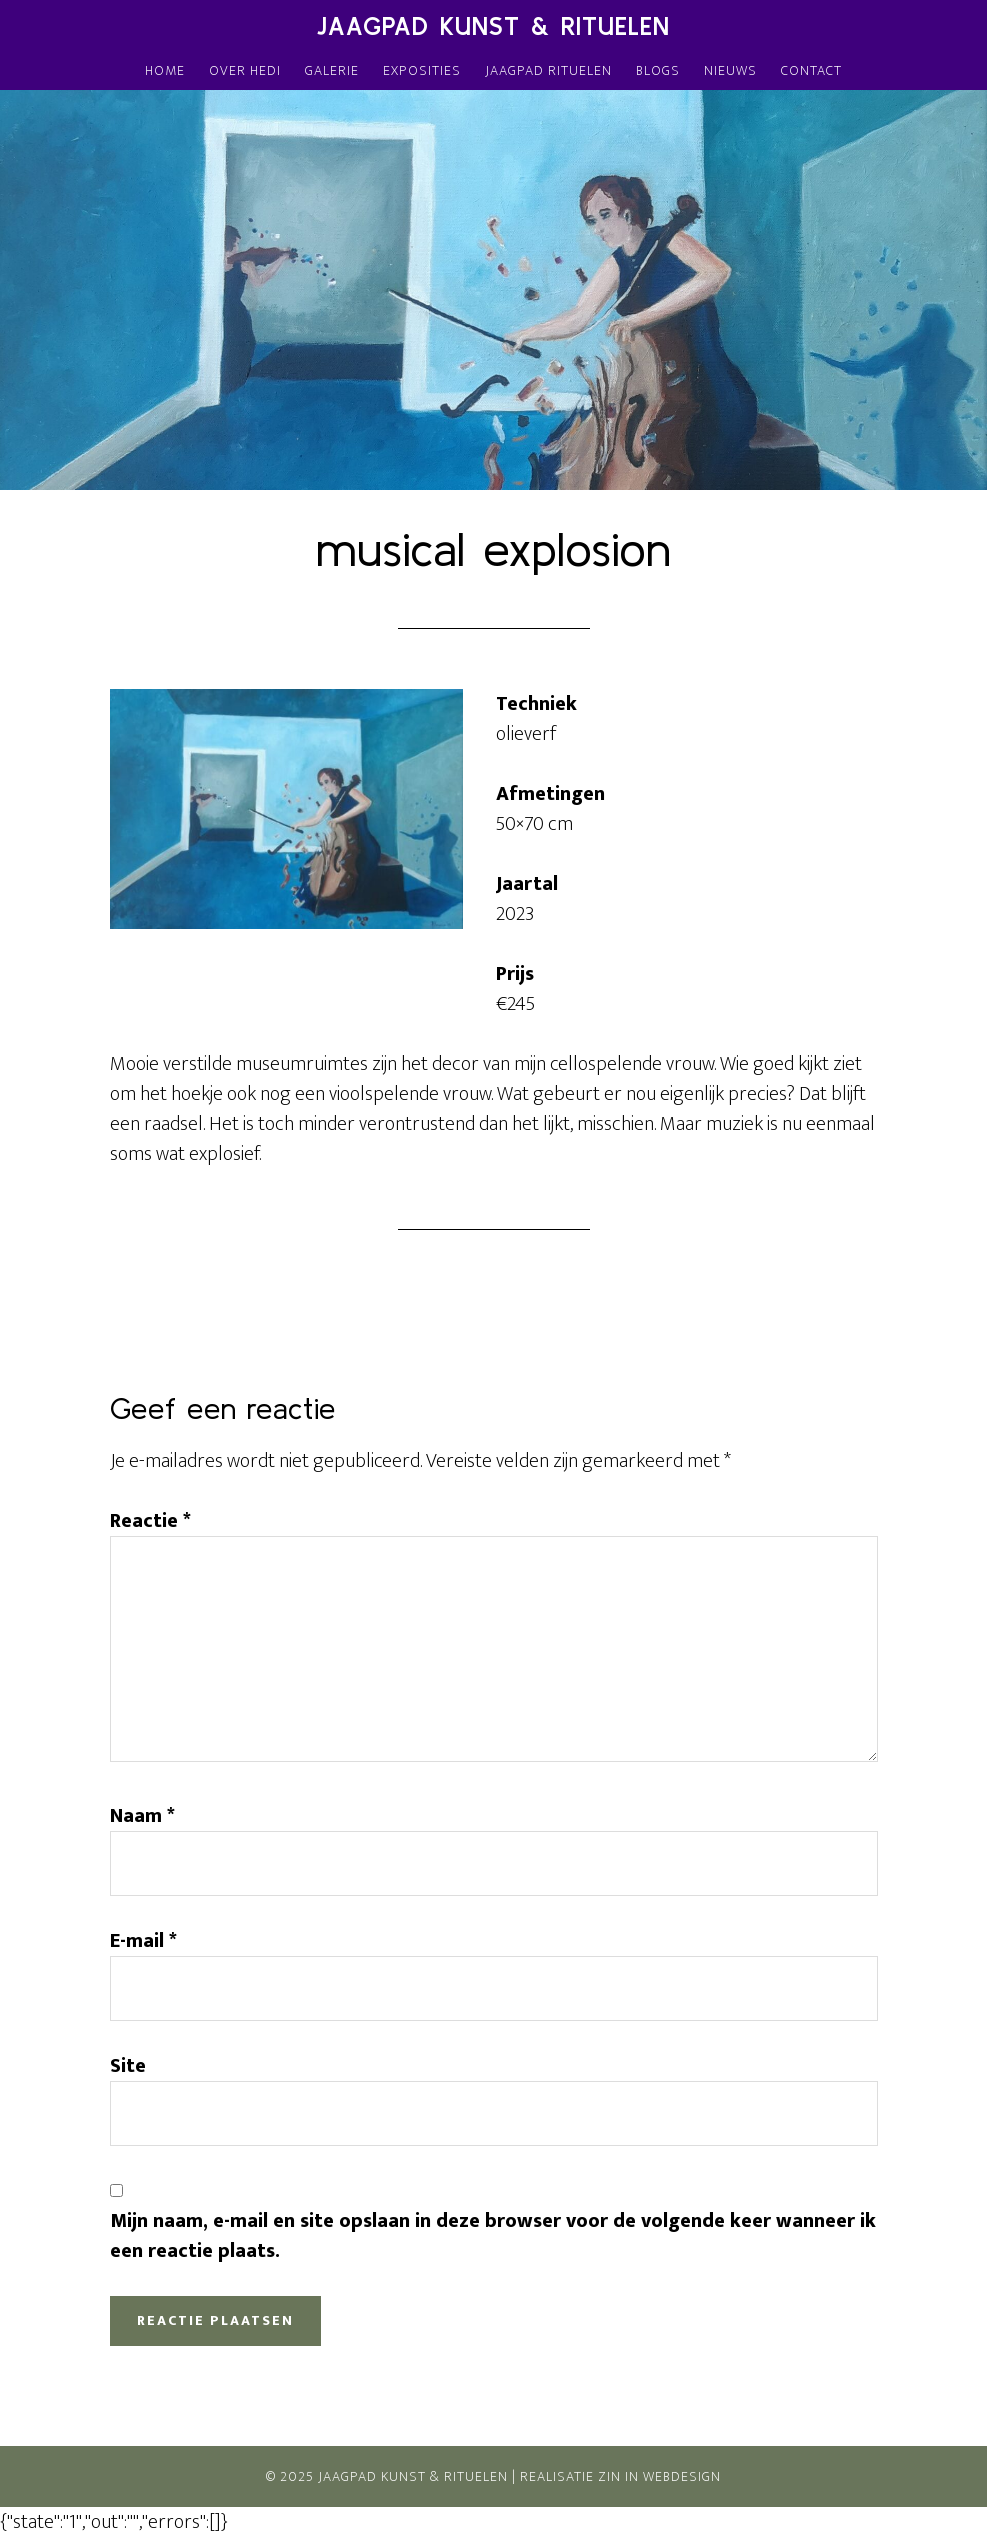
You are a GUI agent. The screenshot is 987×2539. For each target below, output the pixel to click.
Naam (142, 1816)
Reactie (150, 1521)
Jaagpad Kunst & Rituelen (493, 26)
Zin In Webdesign (659, 2476)
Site (128, 2066)
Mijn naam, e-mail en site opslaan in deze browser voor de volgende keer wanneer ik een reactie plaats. (493, 2236)
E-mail (143, 1941)
